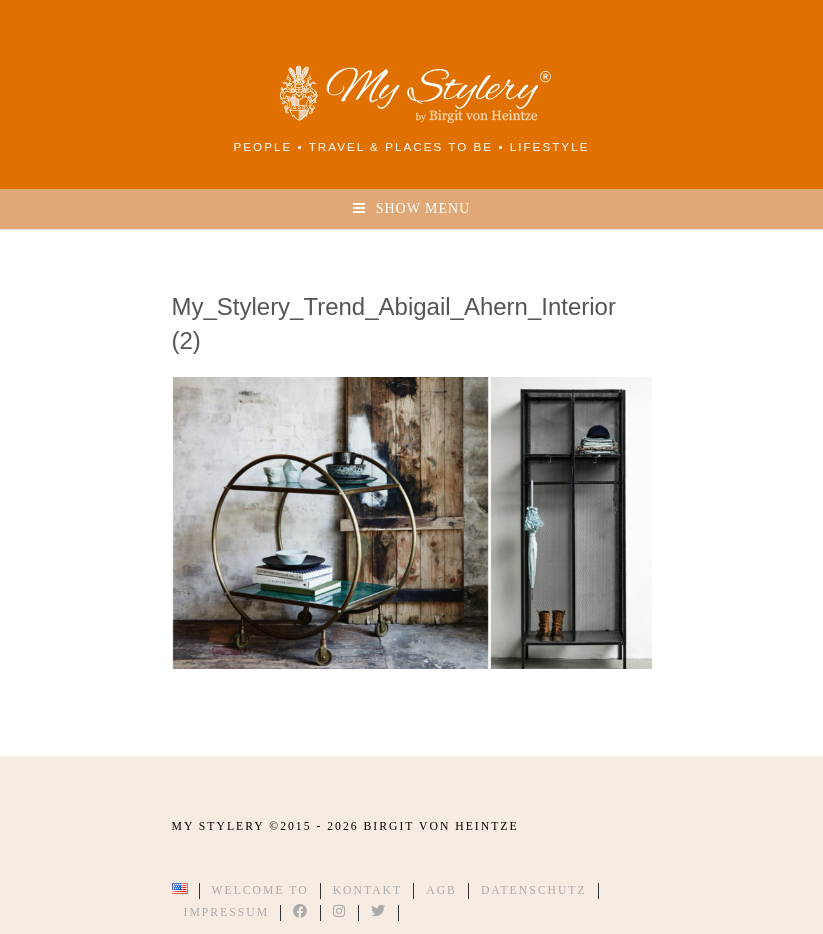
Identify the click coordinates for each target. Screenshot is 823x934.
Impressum (227, 912)
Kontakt (368, 890)
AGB (441, 890)
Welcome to (260, 890)
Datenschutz (534, 890)
